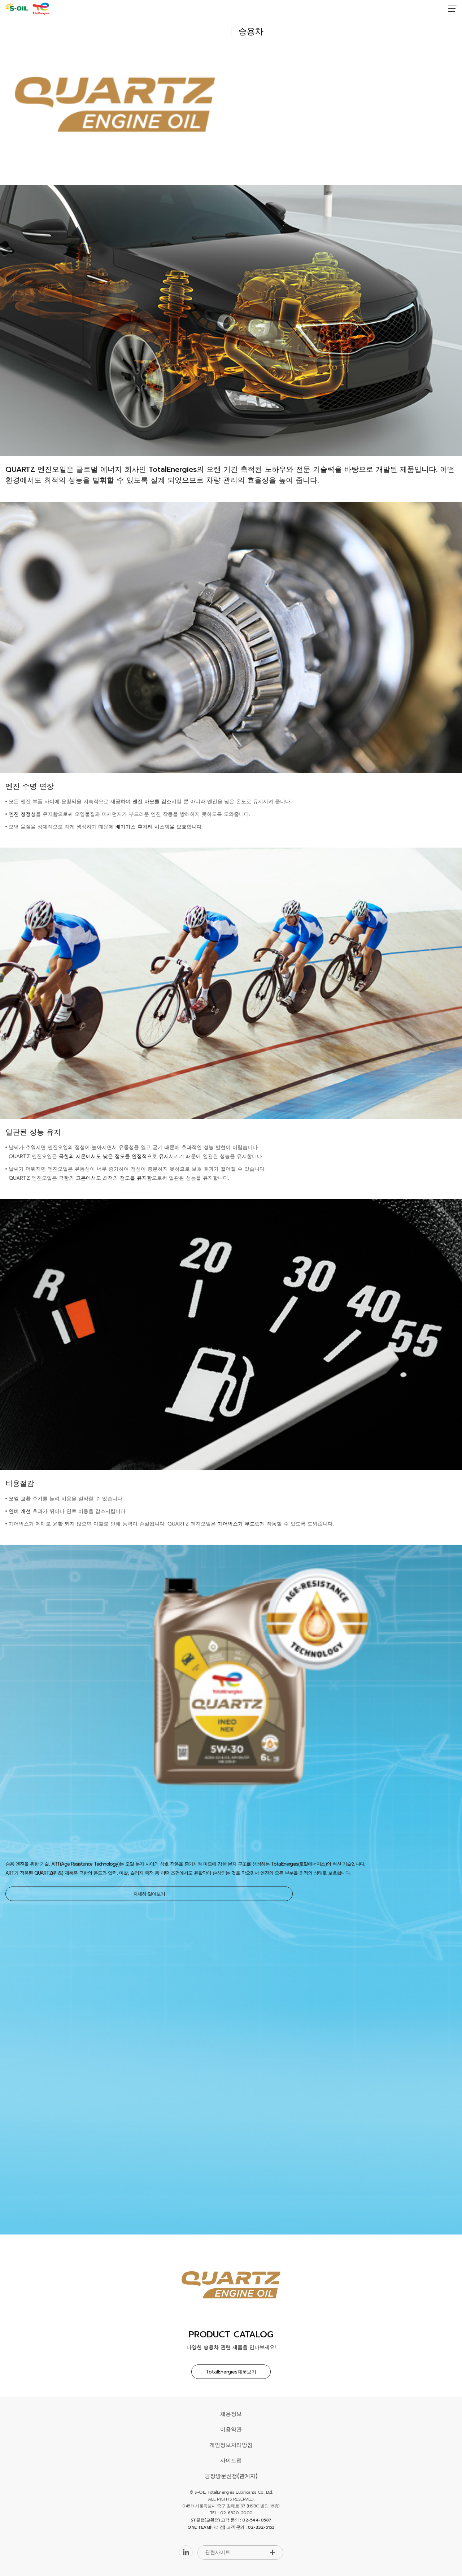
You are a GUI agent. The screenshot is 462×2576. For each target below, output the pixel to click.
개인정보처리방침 (231, 2445)
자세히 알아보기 (149, 1893)
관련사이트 (217, 2552)
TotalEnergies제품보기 (231, 2371)
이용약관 (231, 2429)
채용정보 (231, 2414)
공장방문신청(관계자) (231, 2476)
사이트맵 (231, 2460)
